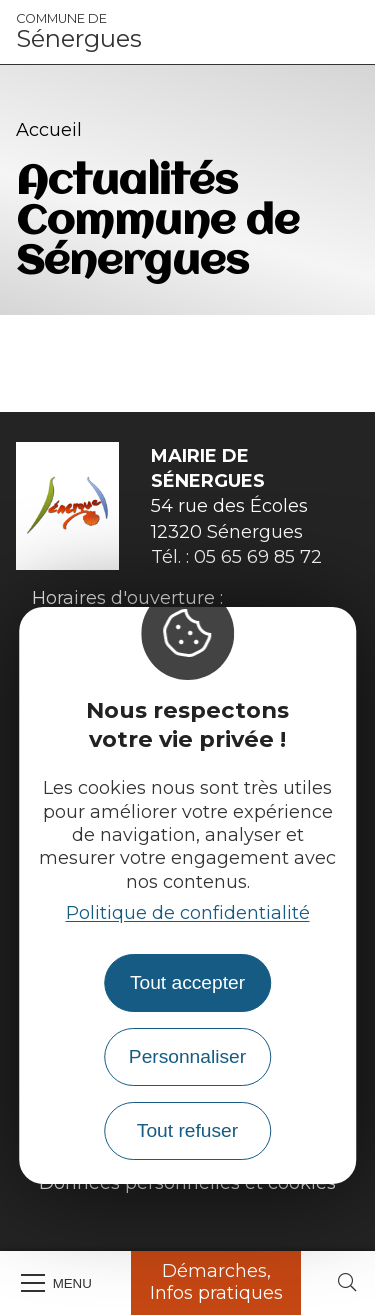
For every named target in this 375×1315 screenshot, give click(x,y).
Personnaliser (187, 1056)
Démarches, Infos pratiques (216, 1282)
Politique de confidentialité (188, 913)
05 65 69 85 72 (258, 557)
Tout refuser (187, 1130)
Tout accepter (187, 982)
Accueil (49, 130)
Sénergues (79, 32)
